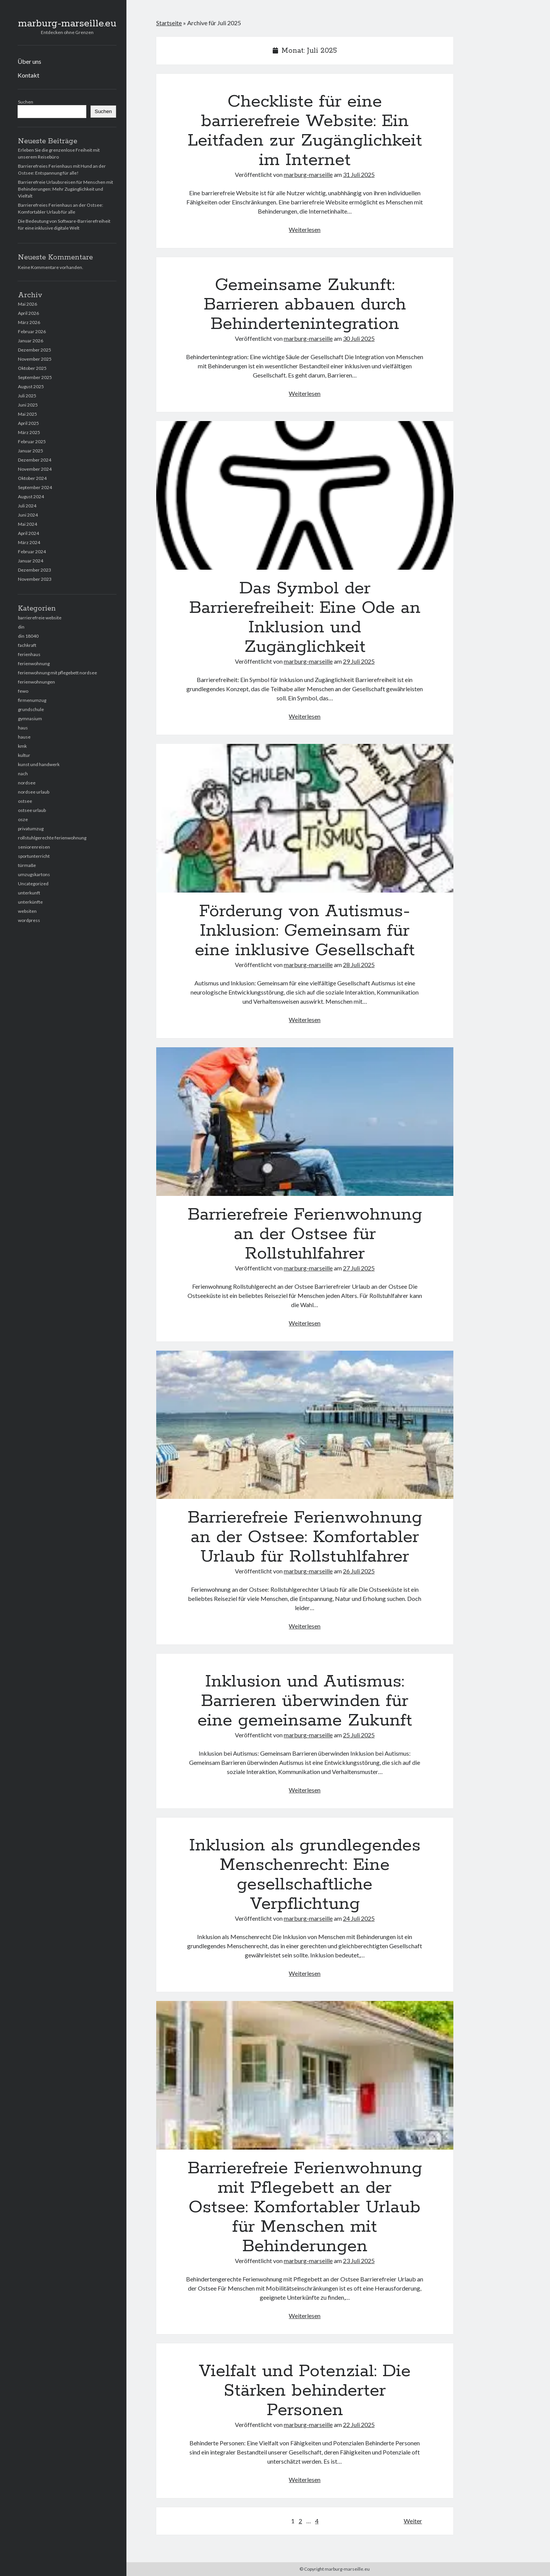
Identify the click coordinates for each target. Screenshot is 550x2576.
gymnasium (30, 718)
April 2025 (28, 423)
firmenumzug (32, 700)
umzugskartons (34, 874)
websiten (27, 911)
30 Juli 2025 (359, 338)
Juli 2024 (27, 506)
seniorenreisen (34, 847)
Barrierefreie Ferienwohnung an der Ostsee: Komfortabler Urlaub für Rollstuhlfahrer (304, 1425)
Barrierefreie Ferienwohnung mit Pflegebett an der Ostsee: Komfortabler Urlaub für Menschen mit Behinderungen (304, 2075)
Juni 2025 (28, 405)
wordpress (29, 920)
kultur (24, 755)
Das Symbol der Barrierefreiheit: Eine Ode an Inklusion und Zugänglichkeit (304, 495)
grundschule (31, 709)
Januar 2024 (30, 561)
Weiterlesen (304, 229)
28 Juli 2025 (359, 964)
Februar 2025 (32, 441)
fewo (23, 691)
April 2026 (28, 313)
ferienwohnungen (36, 682)
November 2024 (35, 469)
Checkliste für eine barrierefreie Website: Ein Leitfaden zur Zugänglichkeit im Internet (305, 131)
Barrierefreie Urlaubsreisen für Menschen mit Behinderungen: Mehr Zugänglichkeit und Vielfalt (65, 189)
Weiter (413, 2520)
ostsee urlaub (32, 810)
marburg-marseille (308, 174)
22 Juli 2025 (359, 2424)
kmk (22, 746)
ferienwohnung (34, 663)
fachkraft (27, 645)
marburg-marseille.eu (67, 24)
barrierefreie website (39, 618)
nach (23, 773)
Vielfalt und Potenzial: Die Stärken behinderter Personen (305, 2390)
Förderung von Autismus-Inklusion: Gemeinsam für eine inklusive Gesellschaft (304, 818)
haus (23, 728)
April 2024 (28, 533)
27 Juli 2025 (359, 1268)
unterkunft (29, 893)
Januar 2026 (30, 340)
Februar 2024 (32, 551)
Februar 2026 (32, 331)
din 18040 (28, 636)
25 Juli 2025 (359, 1734)
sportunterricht (34, 856)
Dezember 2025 (34, 350)
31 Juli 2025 (359, 174)
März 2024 (29, 542)
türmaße (27, 865)
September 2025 (35, 377)
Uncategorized (33, 883)
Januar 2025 (30, 451)
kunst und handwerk (39, 764)
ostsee (25, 801)
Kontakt (28, 75)
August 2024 (31, 496)
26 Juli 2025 (359, 1571)
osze (23, 819)
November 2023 (35, 579)
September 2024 (35, 487)
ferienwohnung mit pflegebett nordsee (57, 673)
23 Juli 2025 (359, 2260)
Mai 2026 (27, 304)
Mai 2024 (27, 524)
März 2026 (29, 322)
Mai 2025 (27, 414)
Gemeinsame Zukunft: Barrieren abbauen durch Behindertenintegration (305, 304)
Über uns (29, 61)
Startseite (169, 22)
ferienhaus (29, 654)
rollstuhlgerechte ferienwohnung (52, 838)
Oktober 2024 (32, 478)
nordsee (27, 783)
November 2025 (35, 359)
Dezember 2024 (34, 460)
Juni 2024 (28, 515)
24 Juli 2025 (359, 1918)
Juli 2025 (27, 396)
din (21, 627)
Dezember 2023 (34, 570)
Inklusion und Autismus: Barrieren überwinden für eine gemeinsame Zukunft (304, 1701)
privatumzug (31, 828)
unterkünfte (30, 902)
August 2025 (31, 386)
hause (24, 737)
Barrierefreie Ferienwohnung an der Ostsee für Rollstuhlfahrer (304, 1121)
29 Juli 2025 (359, 661)
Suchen (25, 102)
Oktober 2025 (32, 368)
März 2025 (29, 432)
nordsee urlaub (33, 792)
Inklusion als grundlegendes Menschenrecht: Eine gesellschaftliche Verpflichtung (305, 1874)
